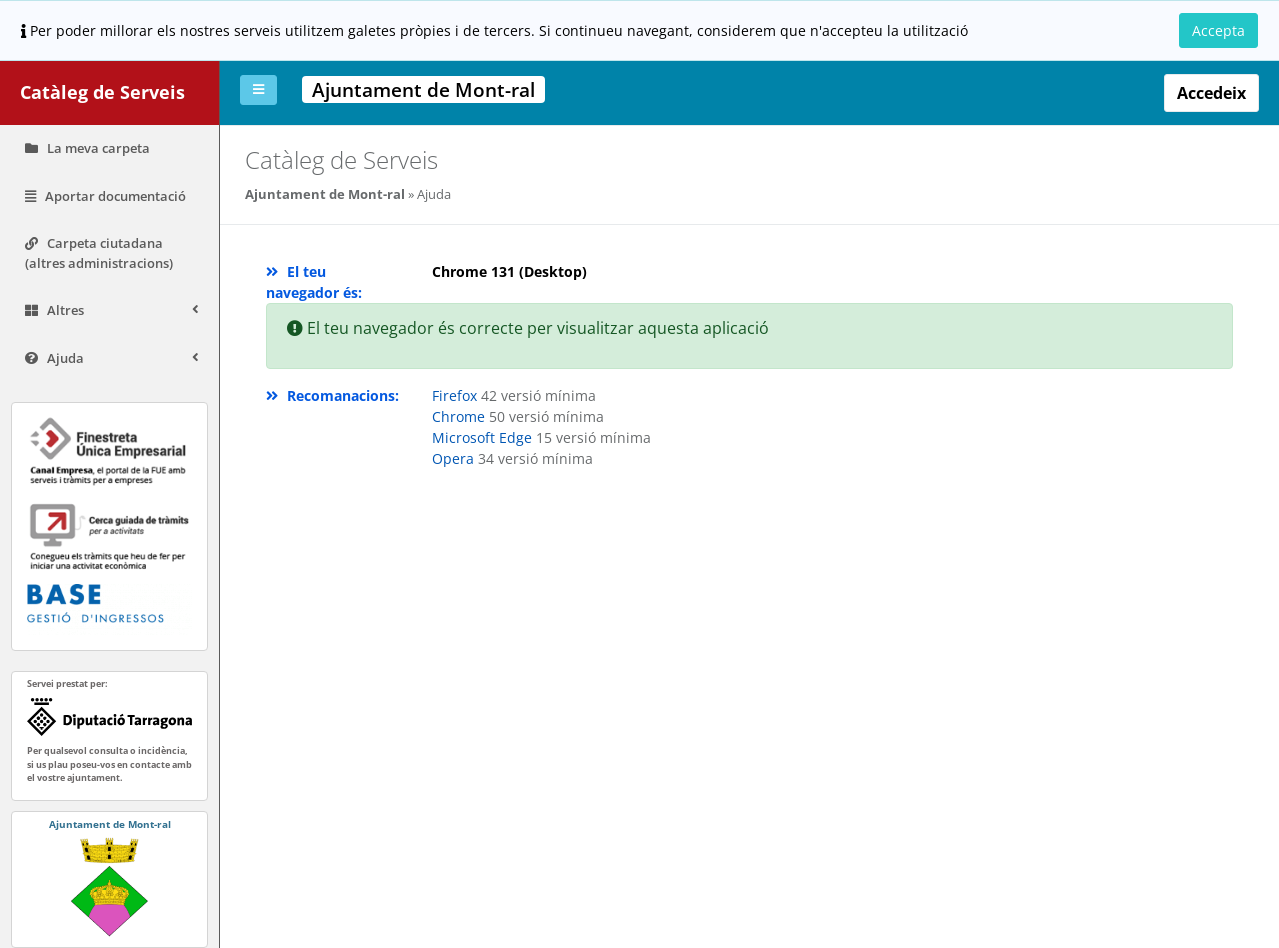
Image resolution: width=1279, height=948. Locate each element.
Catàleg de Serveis (102, 92)
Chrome (460, 416)
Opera (455, 458)
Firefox (454, 395)
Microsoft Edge (484, 437)
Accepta (1218, 30)
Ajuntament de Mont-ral (325, 194)
